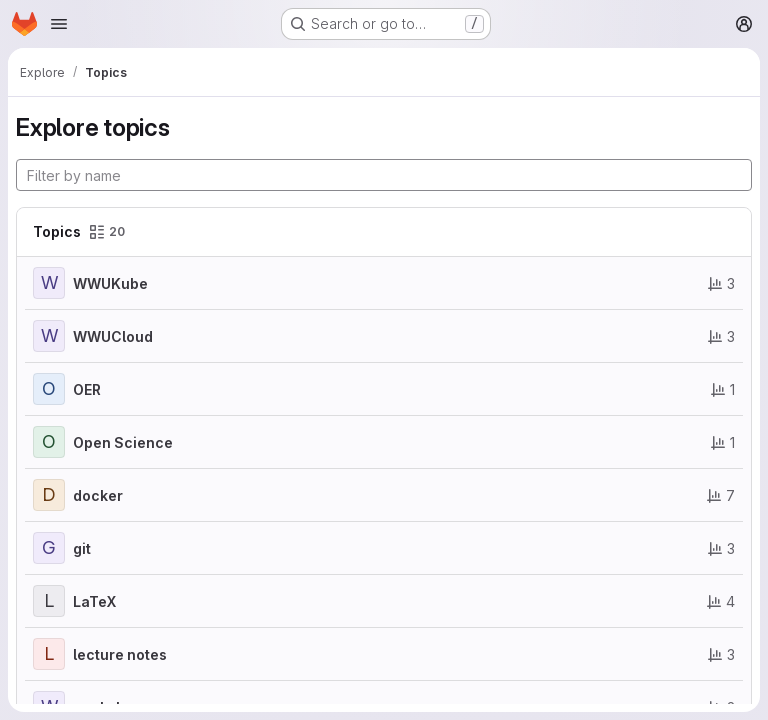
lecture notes (120, 654)
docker (98, 495)
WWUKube (110, 283)
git (82, 548)
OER (87, 389)
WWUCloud (113, 336)
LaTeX (94, 601)
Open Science (123, 442)
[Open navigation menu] (59, 24)
